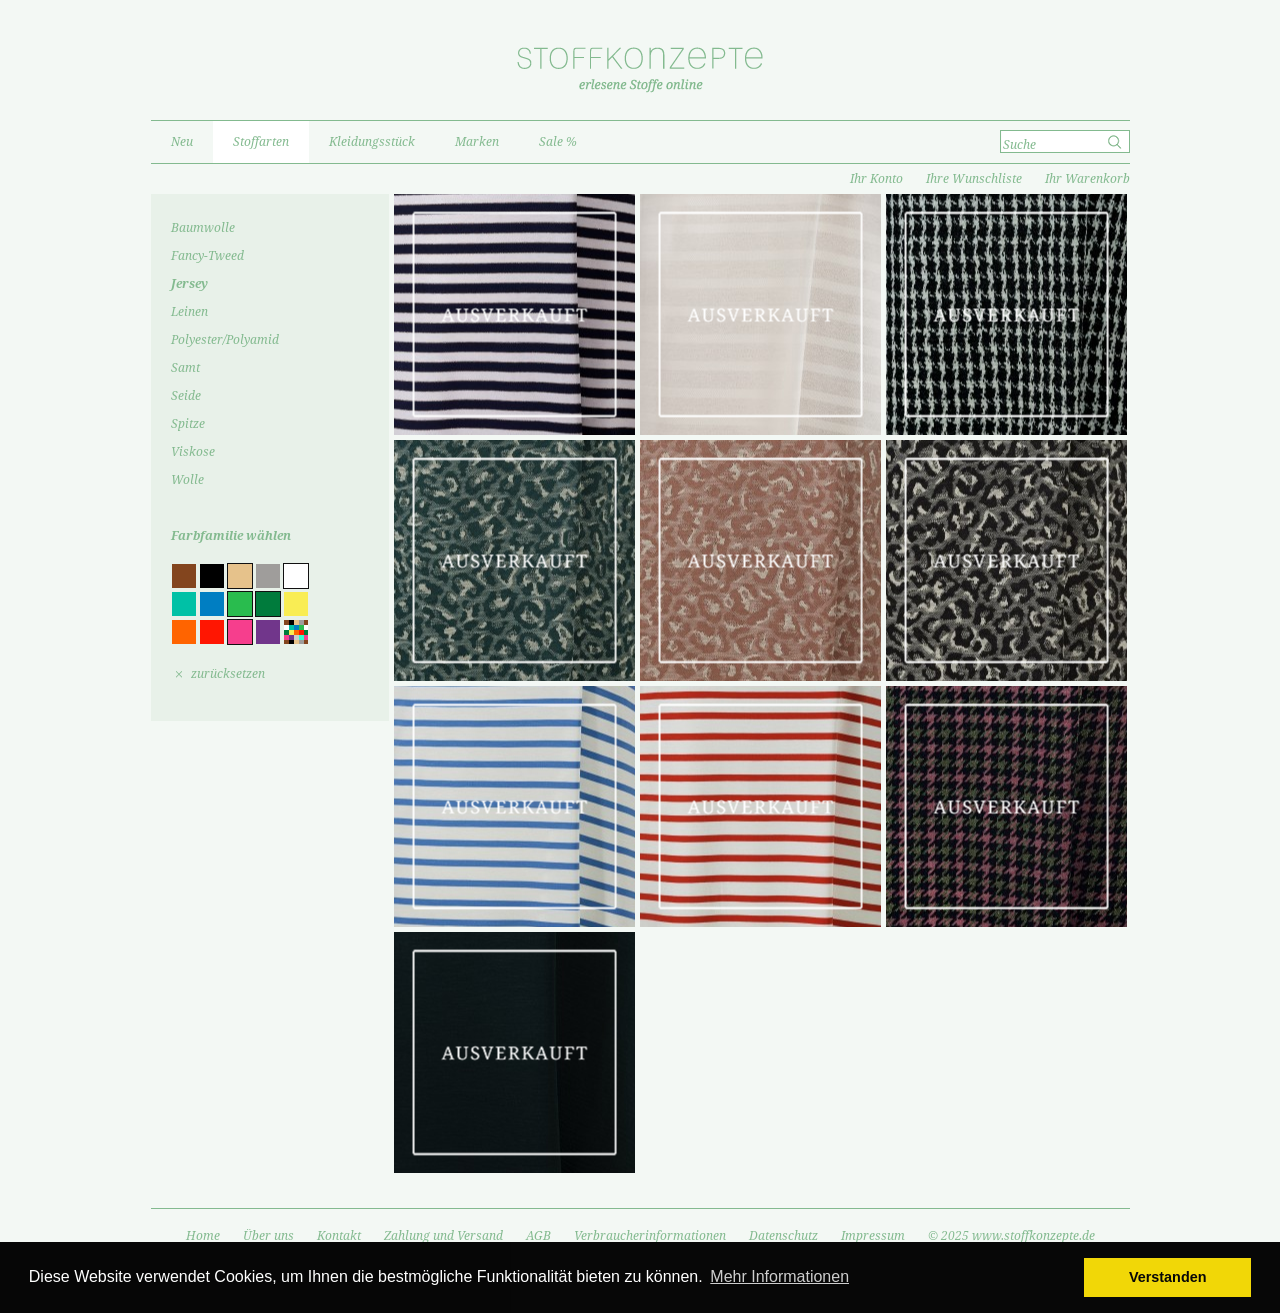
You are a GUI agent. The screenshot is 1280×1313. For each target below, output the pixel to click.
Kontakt (339, 1236)
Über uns (268, 1236)
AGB (538, 1236)
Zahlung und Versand (443, 1236)
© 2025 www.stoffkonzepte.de (1011, 1236)
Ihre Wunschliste (974, 179)
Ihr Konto (876, 179)
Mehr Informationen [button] (779, 1276)
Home (203, 1236)
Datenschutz (783, 1236)
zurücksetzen (228, 674)
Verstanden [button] (1168, 1277)
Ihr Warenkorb (1087, 179)
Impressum (873, 1236)
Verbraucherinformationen (650, 1236)
